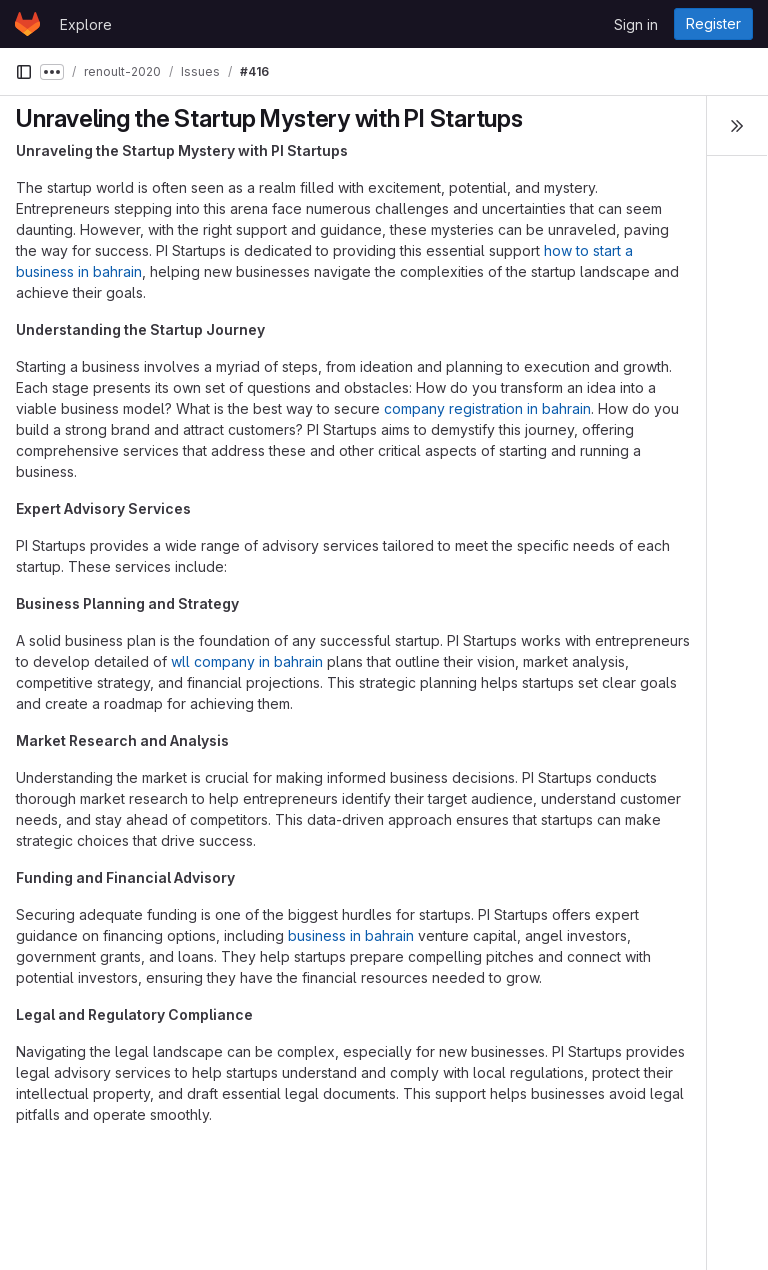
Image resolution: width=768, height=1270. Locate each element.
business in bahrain (351, 935)
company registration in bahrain (487, 408)
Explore (86, 24)
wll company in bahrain (247, 661)
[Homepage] (27, 24)
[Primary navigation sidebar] (24, 72)
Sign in (636, 24)
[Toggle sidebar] (737, 126)
